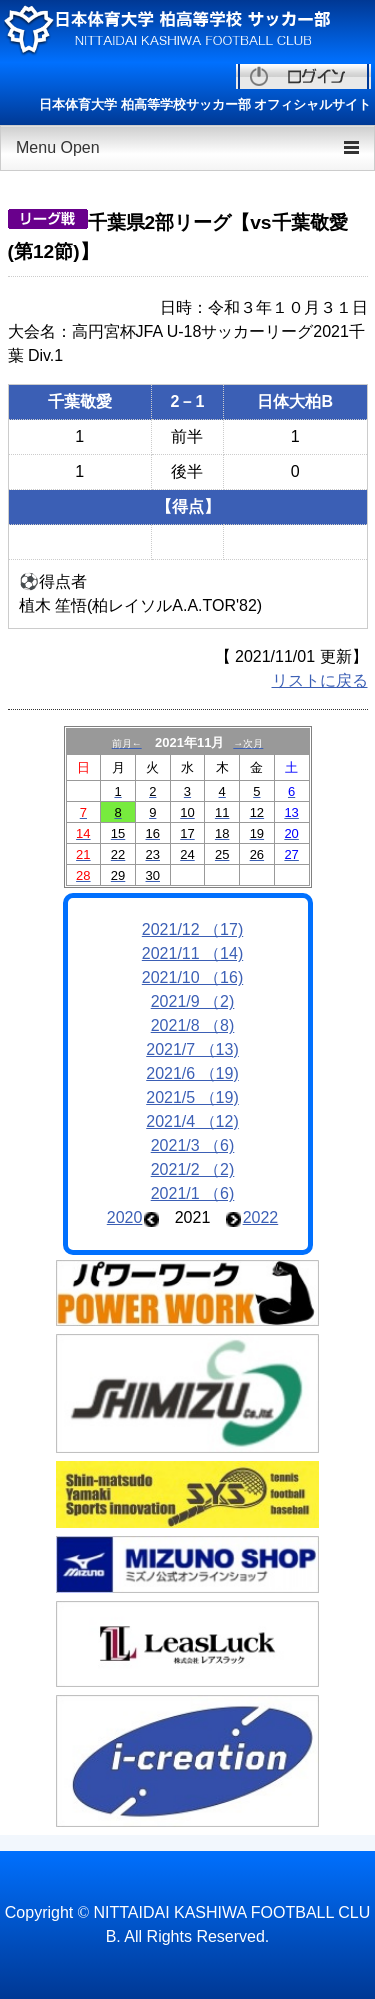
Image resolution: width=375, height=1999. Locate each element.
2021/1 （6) (193, 1193)
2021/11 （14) (192, 953)
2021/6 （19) (192, 1073)
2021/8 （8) (193, 1025)
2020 (125, 1217)
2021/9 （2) (193, 1001)
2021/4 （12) (192, 1121)
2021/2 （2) (193, 1169)
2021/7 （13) (192, 1049)
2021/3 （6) (193, 1145)
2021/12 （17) (192, 929)
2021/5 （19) (192, 1097)
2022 (261, 1217)
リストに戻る (320, 680)
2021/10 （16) (192, 977)
